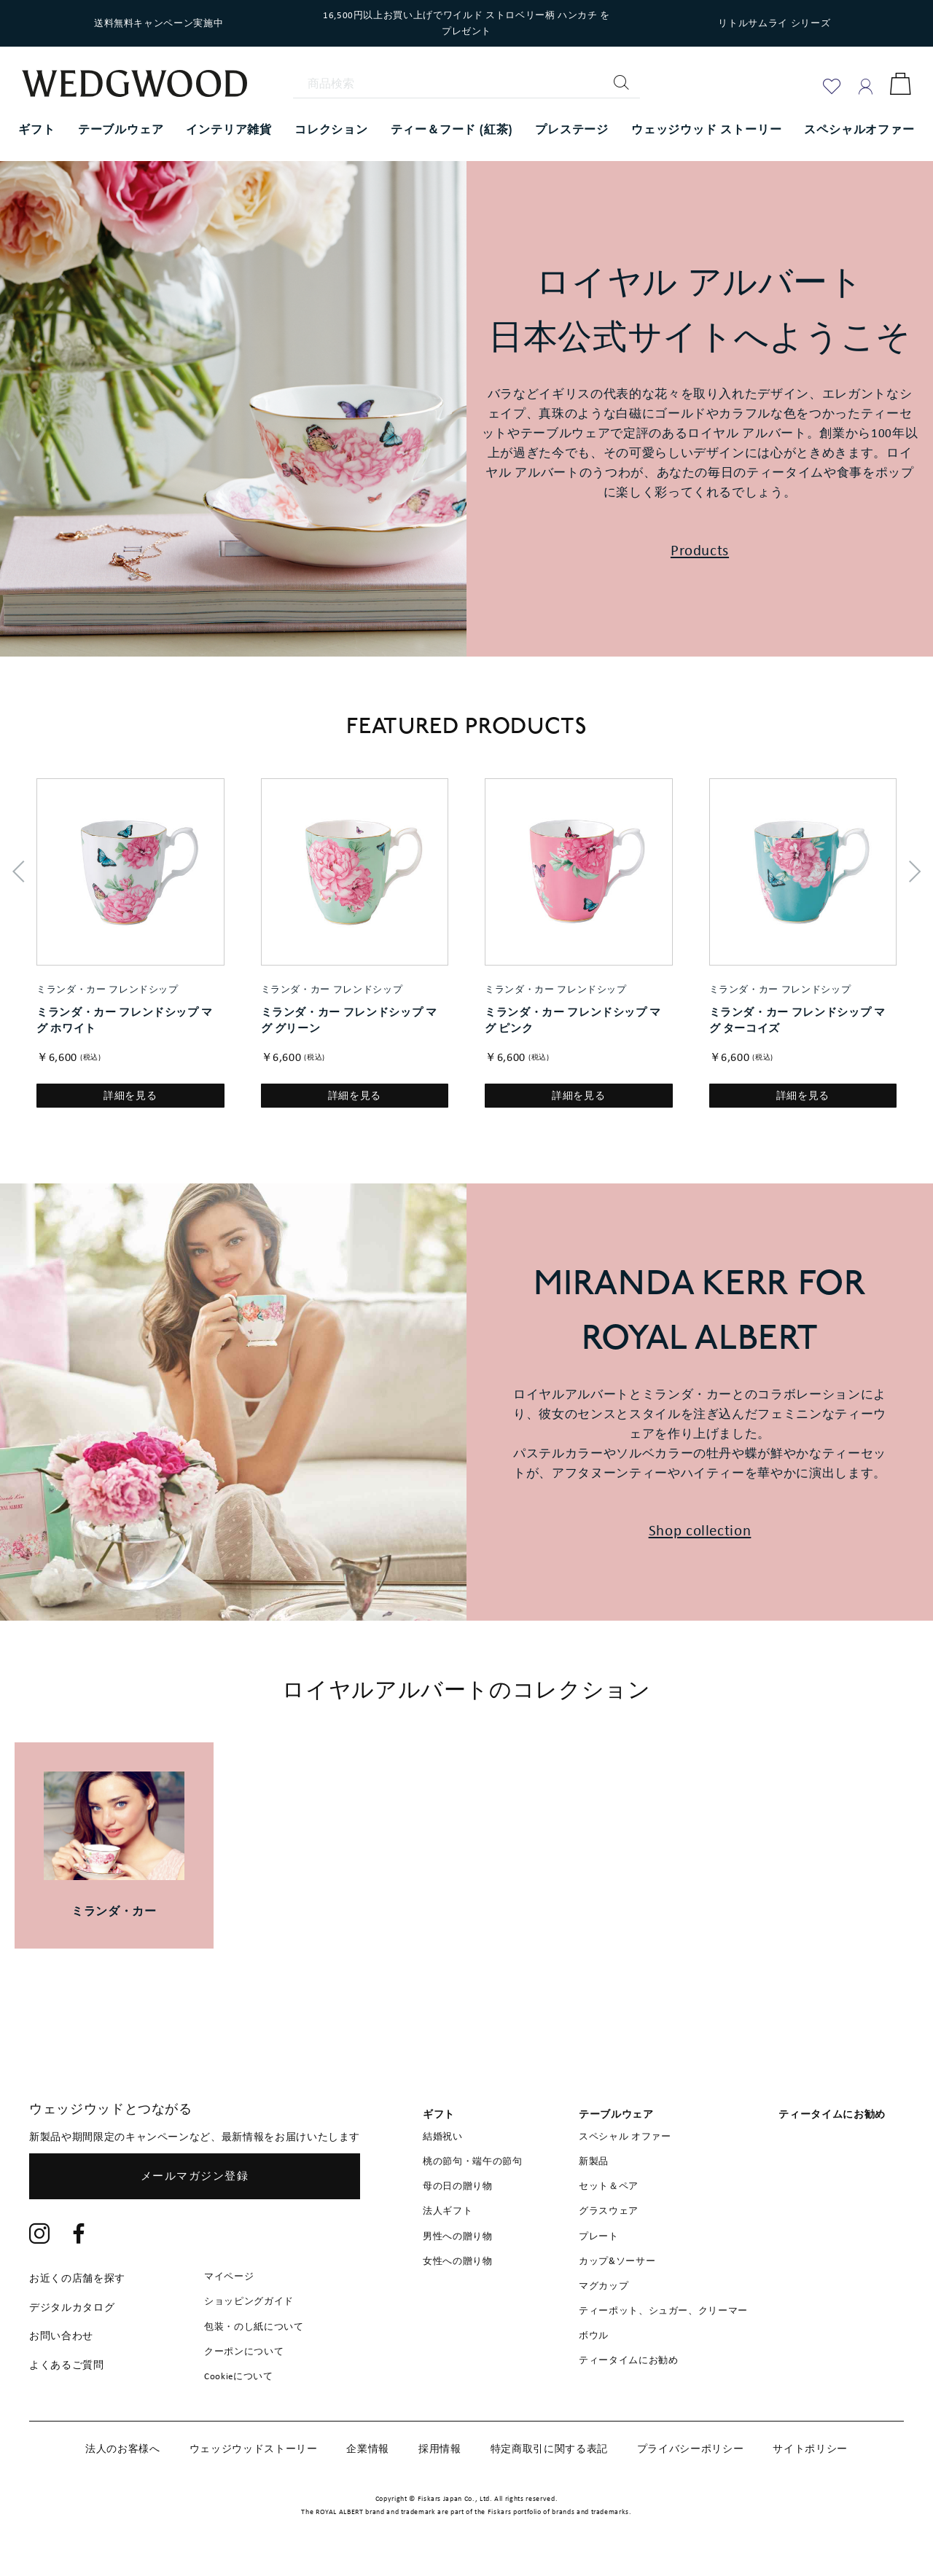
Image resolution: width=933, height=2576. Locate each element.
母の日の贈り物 (458, 2186)
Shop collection (700, 1530)
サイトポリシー (810, 2448)
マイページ (229, 2276)
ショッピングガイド (249, 2301)
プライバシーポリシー (690, 2448)
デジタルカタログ (71, 2307)
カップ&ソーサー (617, 2261)
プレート (599, 2236)
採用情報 (439, 2448)
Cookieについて (238, 2376)
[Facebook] (79, 2235)
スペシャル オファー (625, 2136)
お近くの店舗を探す (77, 2278)
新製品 (594, 2161)
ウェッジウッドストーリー (254, 2448)
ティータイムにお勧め (629, 2360)
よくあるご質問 (66, 2364)
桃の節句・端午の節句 (473, 2161)
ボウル (594, 2335)
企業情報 (367, 2448)
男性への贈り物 (458, 2236)
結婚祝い (443, 2136)
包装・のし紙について (254, 2326)
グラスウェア (609, 2210)
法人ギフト (447, 2210)
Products (700, 550)
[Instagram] (39, 2235)
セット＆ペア (609, 2186)
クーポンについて (244, 2351)
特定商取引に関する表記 (549, 2448)
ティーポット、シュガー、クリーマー (663, 2310)
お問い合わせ (61, 2335)
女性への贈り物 (458, 2261)
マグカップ (603, 2285)
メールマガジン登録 (195, 2176)
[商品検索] (466, 83)
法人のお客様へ (122, 2448)
